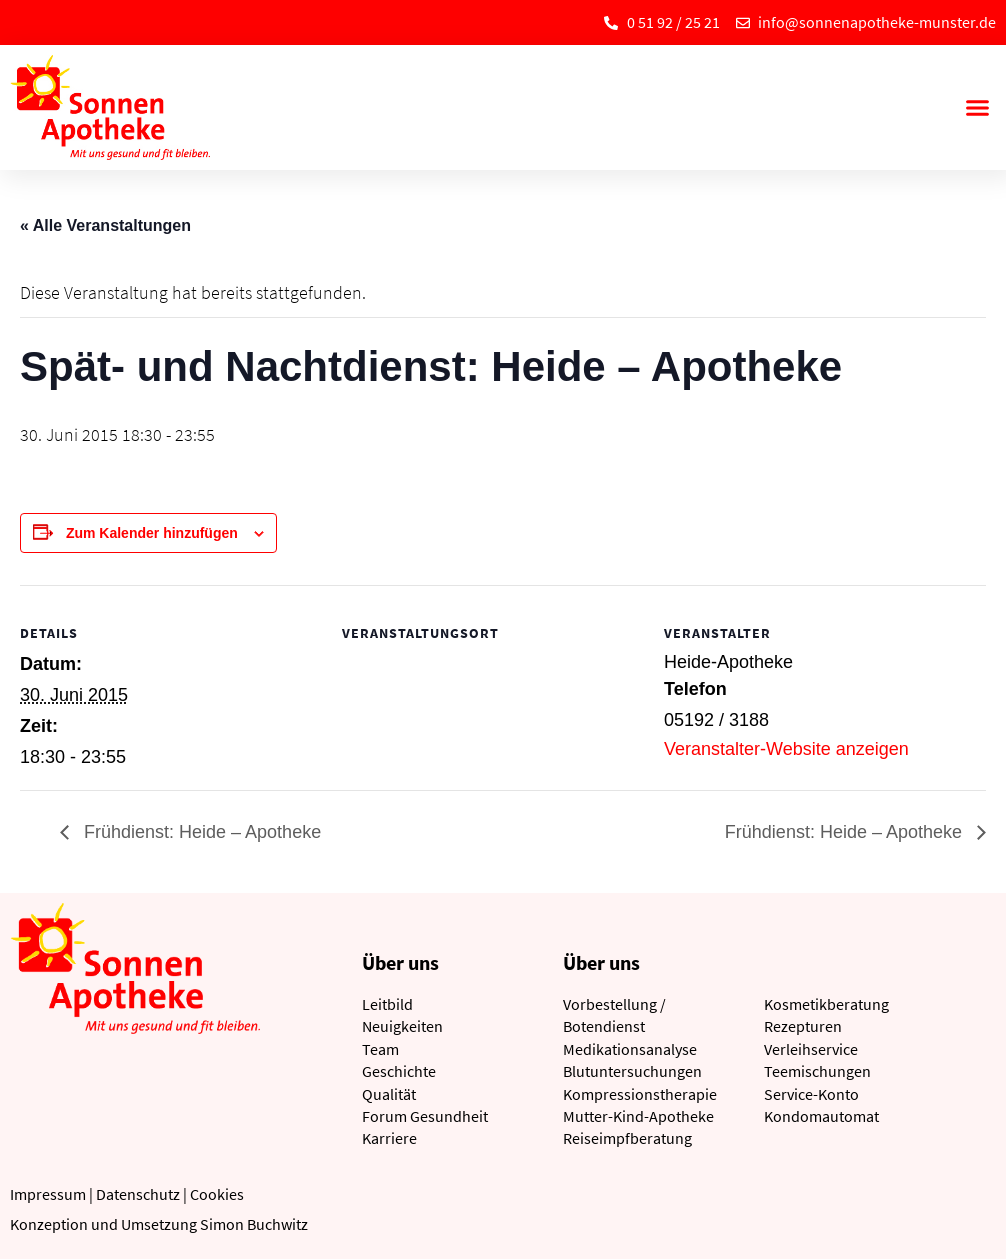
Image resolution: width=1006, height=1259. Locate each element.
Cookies (217, 1194)
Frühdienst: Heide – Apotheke (200, 832)
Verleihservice (811, 1049)
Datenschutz (138, 1194)
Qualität (389, 1094)
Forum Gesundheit (425, 1116)
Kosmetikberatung (826, 1004)
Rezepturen (803, 1026)
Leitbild (387, 1004)
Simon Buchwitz (254, 1224)
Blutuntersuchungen (632, 1071)
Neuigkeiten (402, 1026)
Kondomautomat (821, 1116)
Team (380, 1049)
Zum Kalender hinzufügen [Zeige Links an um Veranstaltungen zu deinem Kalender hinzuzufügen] (152, 533)
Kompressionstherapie (640, 1094)
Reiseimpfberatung (627, 1138)
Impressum (48, 1194)
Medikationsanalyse (630, 1049)
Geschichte (399, 1071)
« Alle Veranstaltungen (105, 225)
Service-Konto (811, 1094)
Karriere (389, 1138)
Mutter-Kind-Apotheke (638, 1116)
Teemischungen (817, 1071)
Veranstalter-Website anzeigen (786, 749)
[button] (977, 108)
